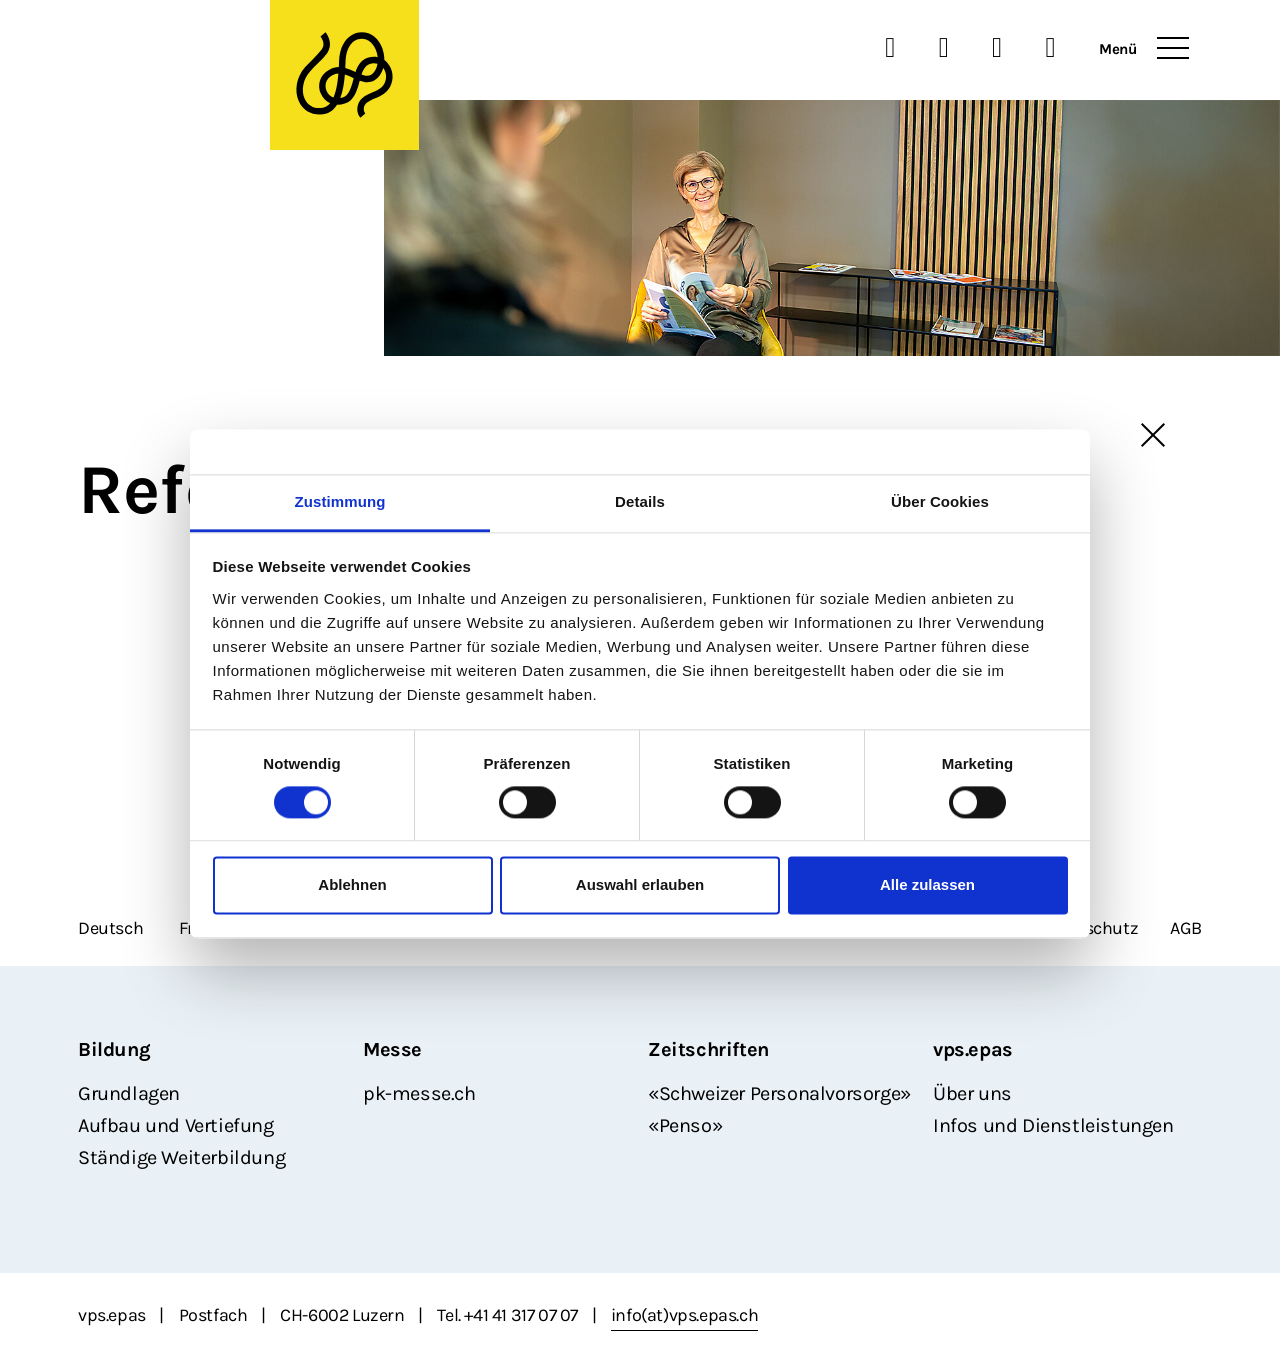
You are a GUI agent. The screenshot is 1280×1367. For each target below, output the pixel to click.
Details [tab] (640, 501)
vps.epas (973, 1049)
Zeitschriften (708, 1049)
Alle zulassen (927, 885)
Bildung (114, 1049)
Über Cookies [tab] (940, 501)
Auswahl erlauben (640, 885)
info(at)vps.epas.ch (684, 1315)
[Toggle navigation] (1173, 49)
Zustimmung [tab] (340, 501)
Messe (392, 1049)
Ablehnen (352, 885)
